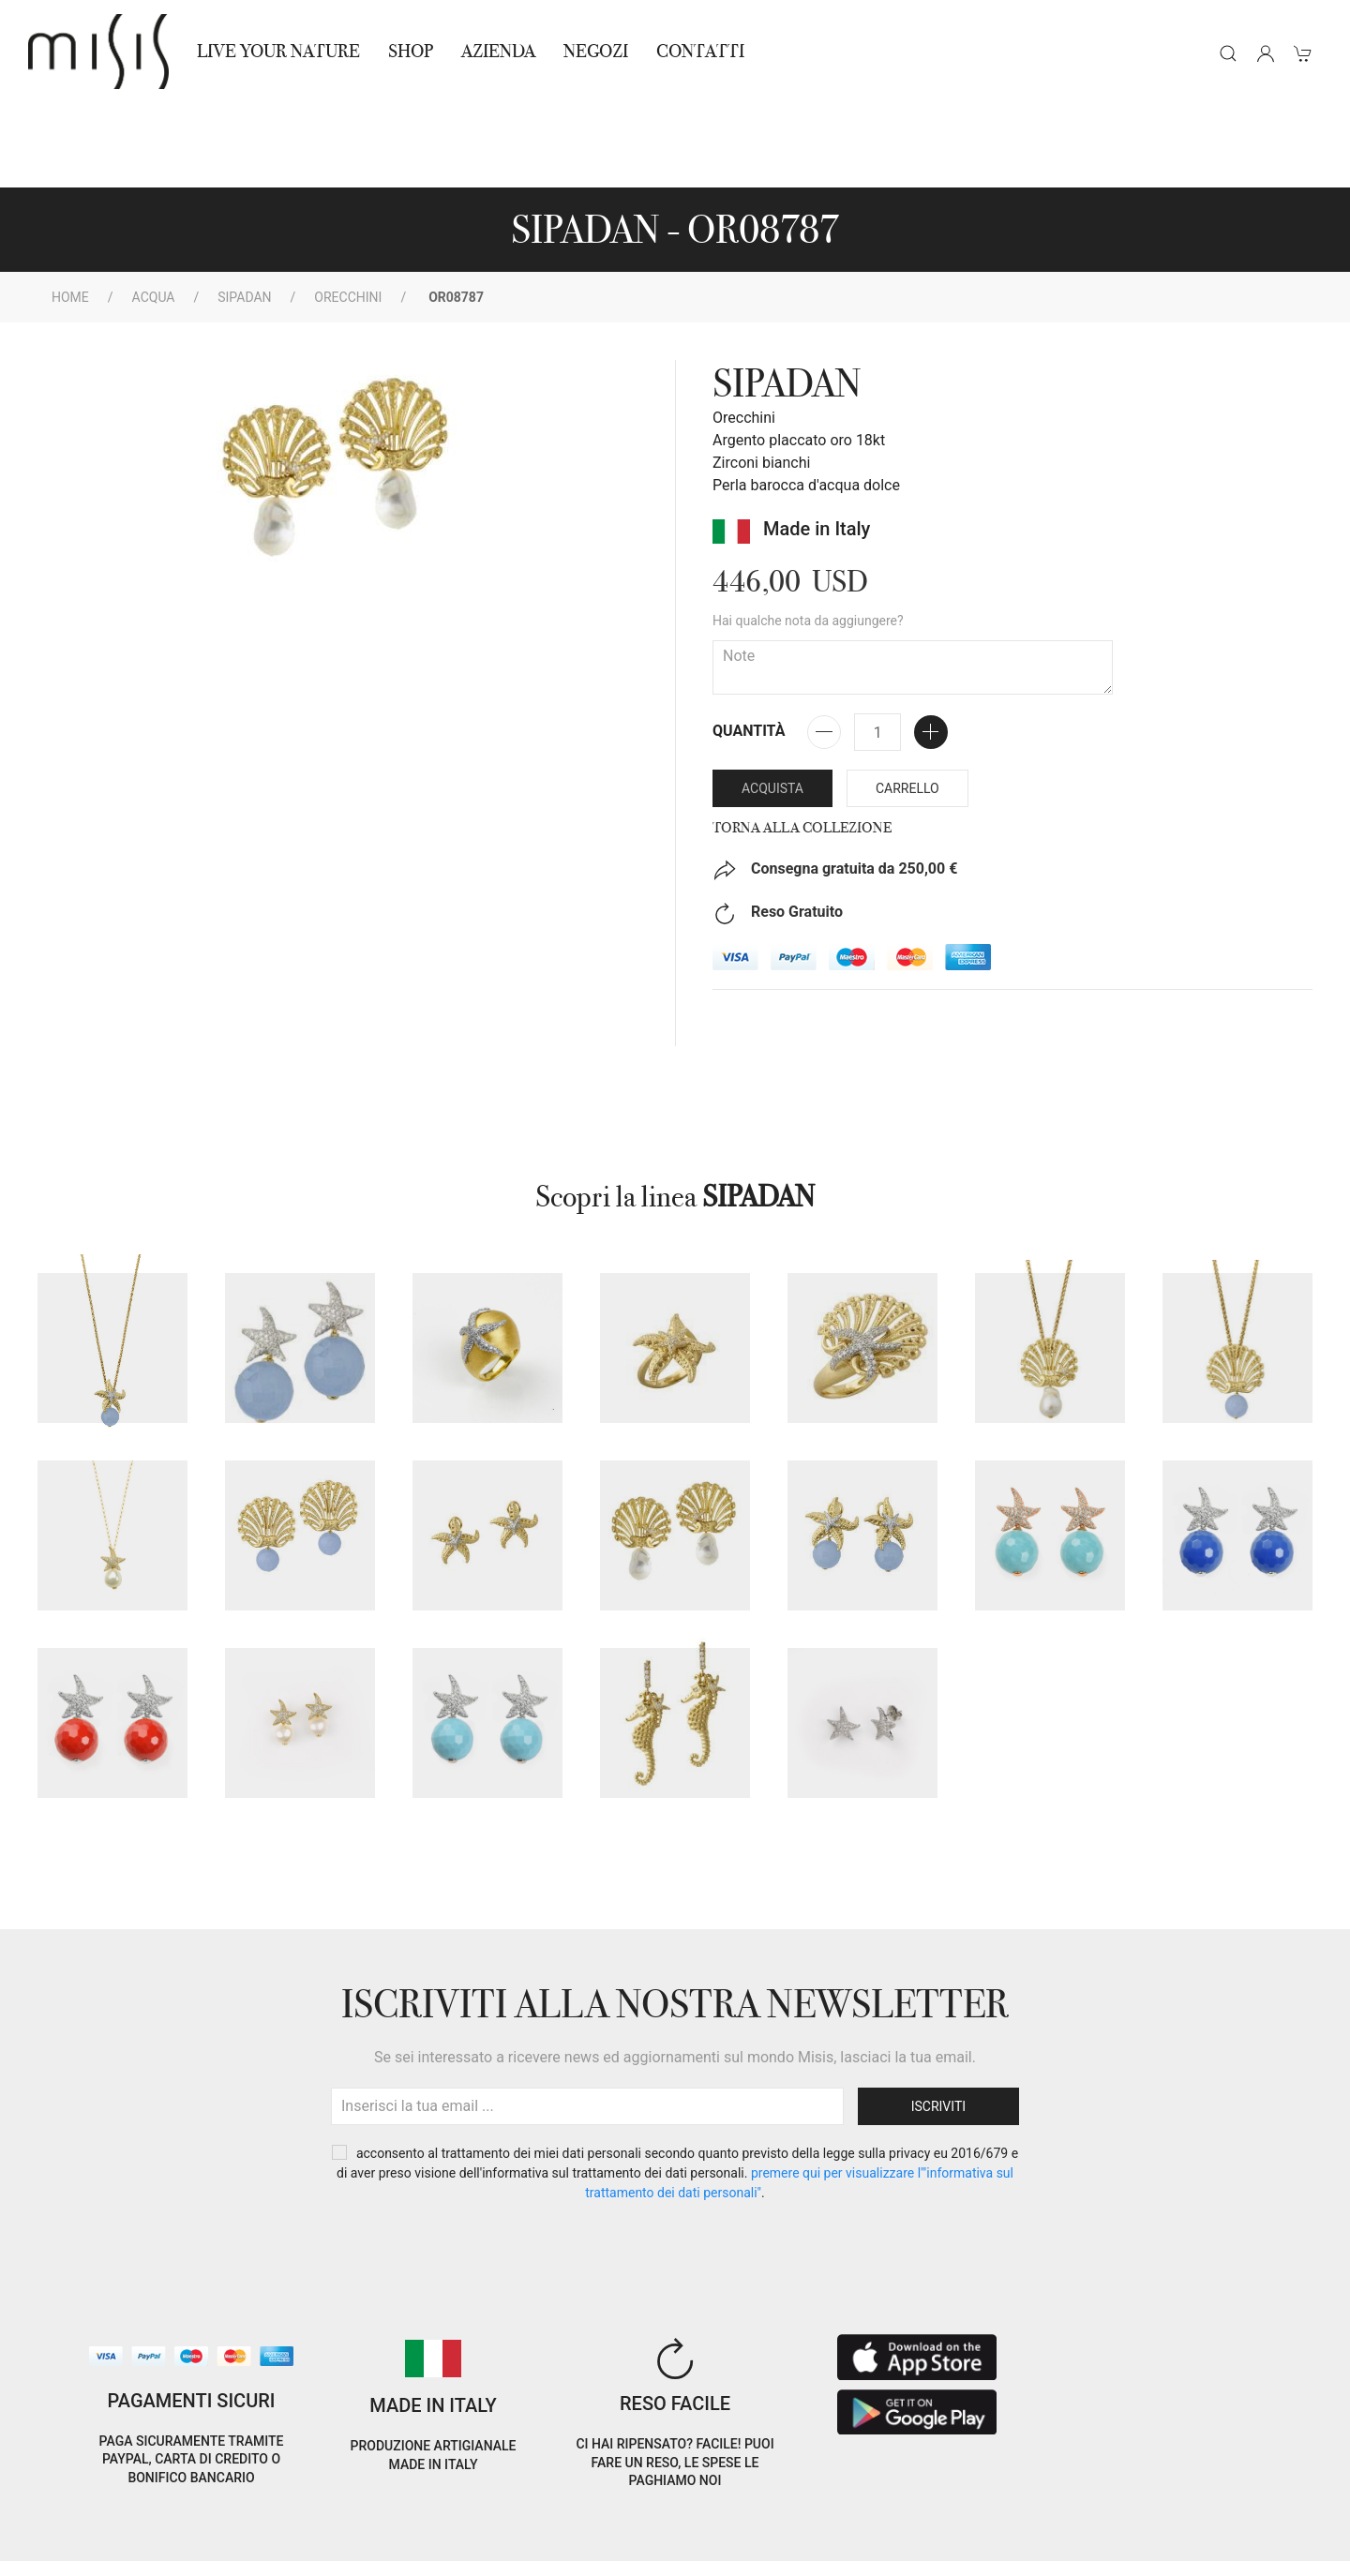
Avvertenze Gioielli (288, 2550)
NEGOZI (595, 51)
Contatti (700, 51)
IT (1117, 2513)
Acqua (153, 212)
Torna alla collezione (802, 743)
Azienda (498, 51)
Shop (410, 51)
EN (1166, 2513)
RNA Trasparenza (158, 2550)
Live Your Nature (278, 51)
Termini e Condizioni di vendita (323, 2528)
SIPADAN (244, 212)
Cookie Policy (62, 2528)
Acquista (772, 703)
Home (70, 212)
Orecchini (348, 212)
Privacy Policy (164, 2528)
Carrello (907, 703)
